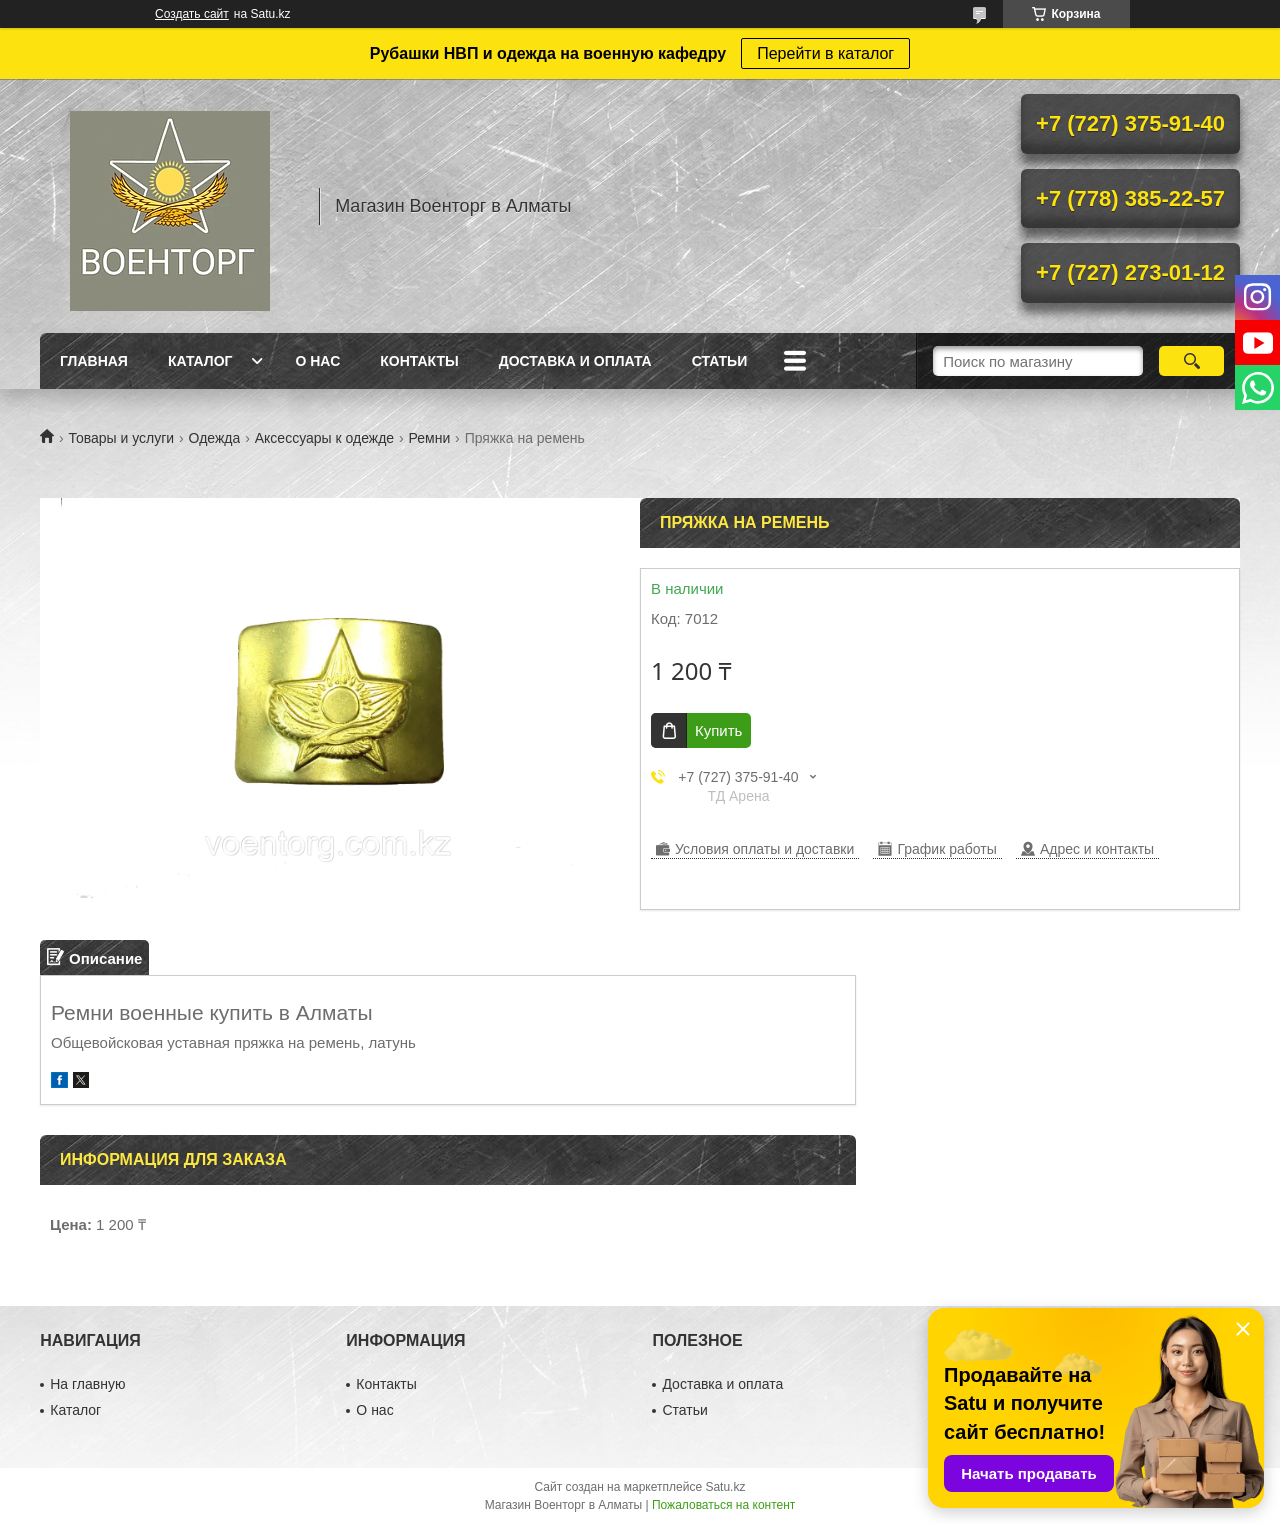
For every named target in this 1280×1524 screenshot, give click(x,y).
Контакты (419, 361)
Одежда (215, 438)
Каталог (200, 361)
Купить (718, 730)
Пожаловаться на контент (723, 1505)
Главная (94, 361)
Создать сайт (192, 14)
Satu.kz (725, 1487)
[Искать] (1191, 361)
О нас (317, 361)
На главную (87, 1384)
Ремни (430, 438)
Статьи (720, 361)
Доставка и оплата (575, 361)
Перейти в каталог (825, 53)
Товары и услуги (121, 438)
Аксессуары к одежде (324, 438)
